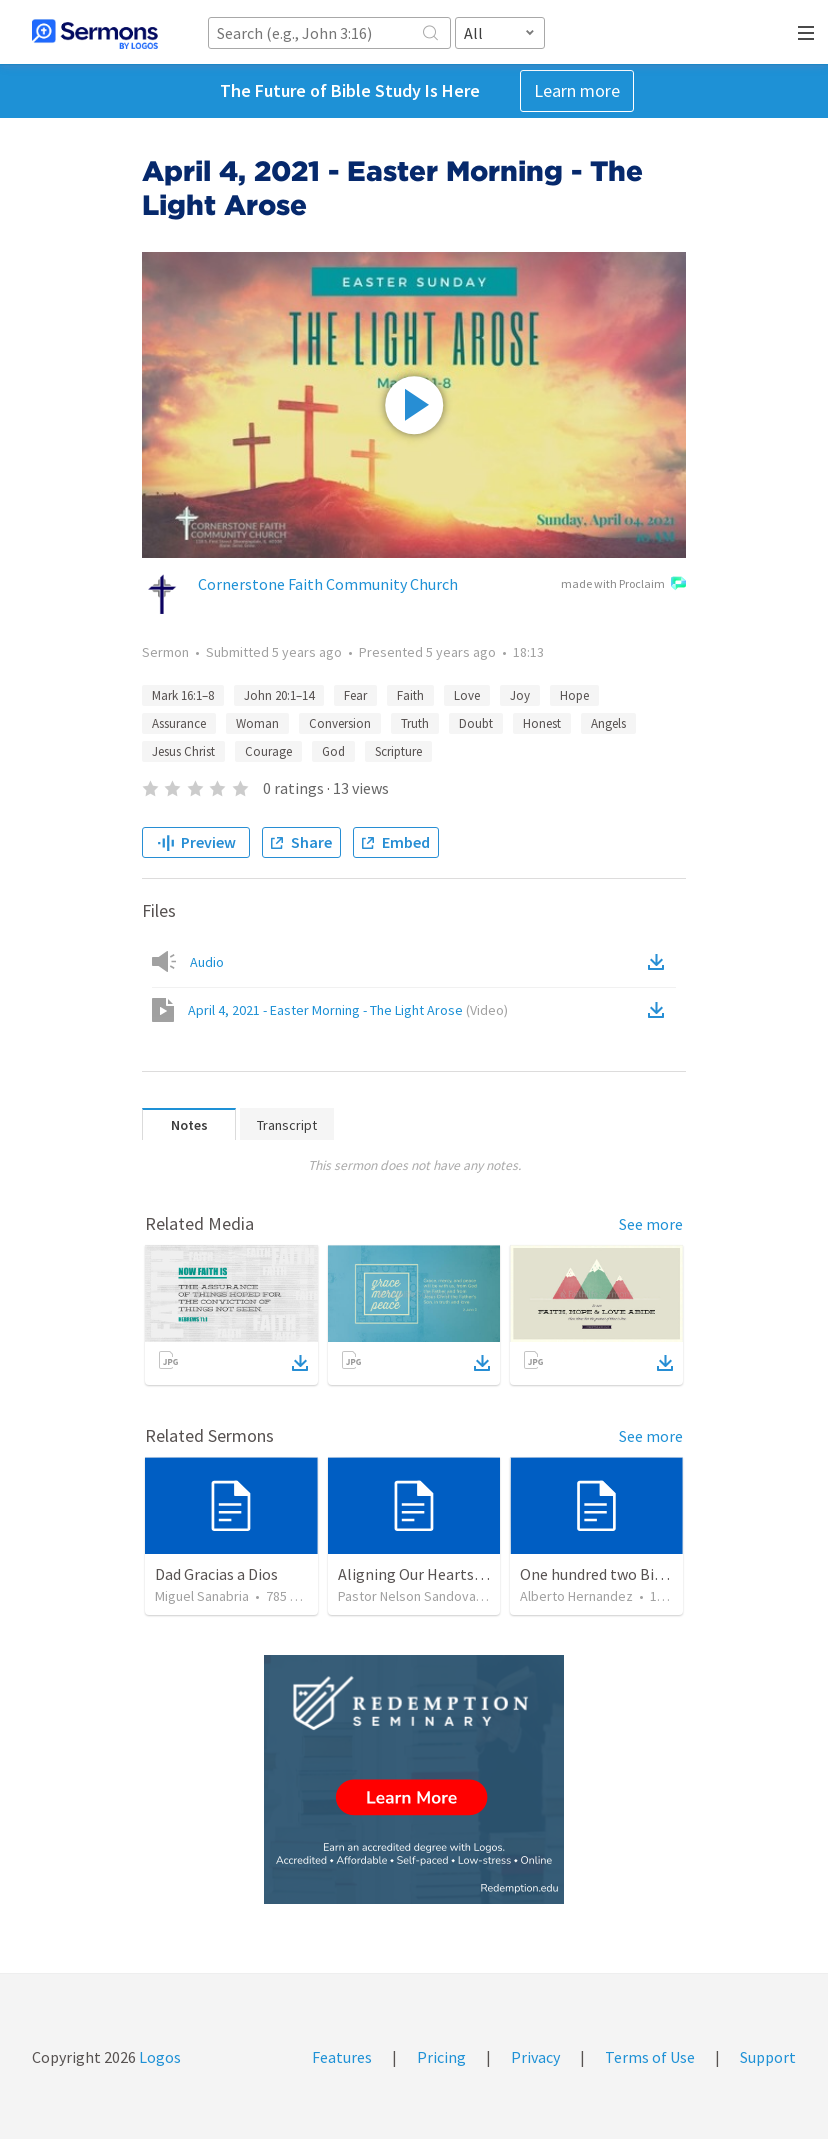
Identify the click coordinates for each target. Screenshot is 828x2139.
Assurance (179, 723)
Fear (355, 695)
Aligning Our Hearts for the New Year (463, 1574)
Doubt (476, 723)
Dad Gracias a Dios (216, 1574)
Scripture (398, 751)
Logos (158, 2057)
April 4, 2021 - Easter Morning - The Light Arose (348, 1010)
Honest (542, 723)
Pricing (441, 2057)
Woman (257, 723)
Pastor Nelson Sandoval (408, 1596)
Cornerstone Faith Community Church (328, 584)
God (333, 751)
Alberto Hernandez (576, 1596)
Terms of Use (650, 2057)
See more (651, 1224)
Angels (608, 723)
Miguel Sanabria (202, 1596)
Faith (410, 695)
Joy (520, 695)
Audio (207, 962)
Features (342, 2057)
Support (768, 2057)
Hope (574, 695)
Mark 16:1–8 (183, 695)
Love (467, 695)
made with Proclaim (623, 585)
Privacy (535, 2057)
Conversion (340, 723)
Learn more (577, 90)
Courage (268, 751)
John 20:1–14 (279, 695)
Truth (415, 723)
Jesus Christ (183, 751)
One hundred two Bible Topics (622, 1574)
